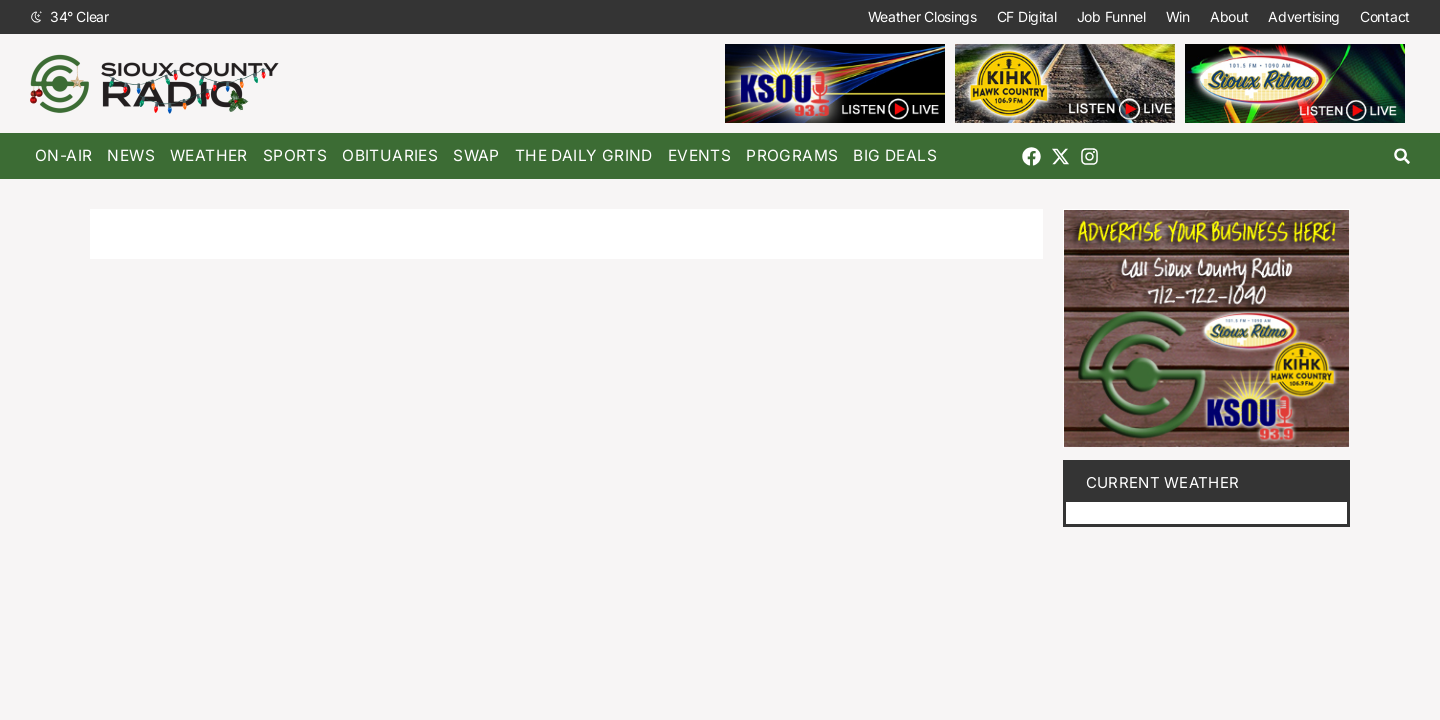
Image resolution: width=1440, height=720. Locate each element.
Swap (476, 155)
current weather (1163, 482)
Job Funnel (1111, 16)
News (131, 155)
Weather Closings (922, 16)
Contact (1385, 16)
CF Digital (1027, 16)
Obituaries (390, 155)
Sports (295, 155)
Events (699, 155)
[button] (1402, 156)
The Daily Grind (584, 155)
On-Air (63, 155)
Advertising (1304, 16)
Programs (792, 155)
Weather (209, 155)
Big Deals (895, 155)
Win (1178, 16)
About (1229, 16)
